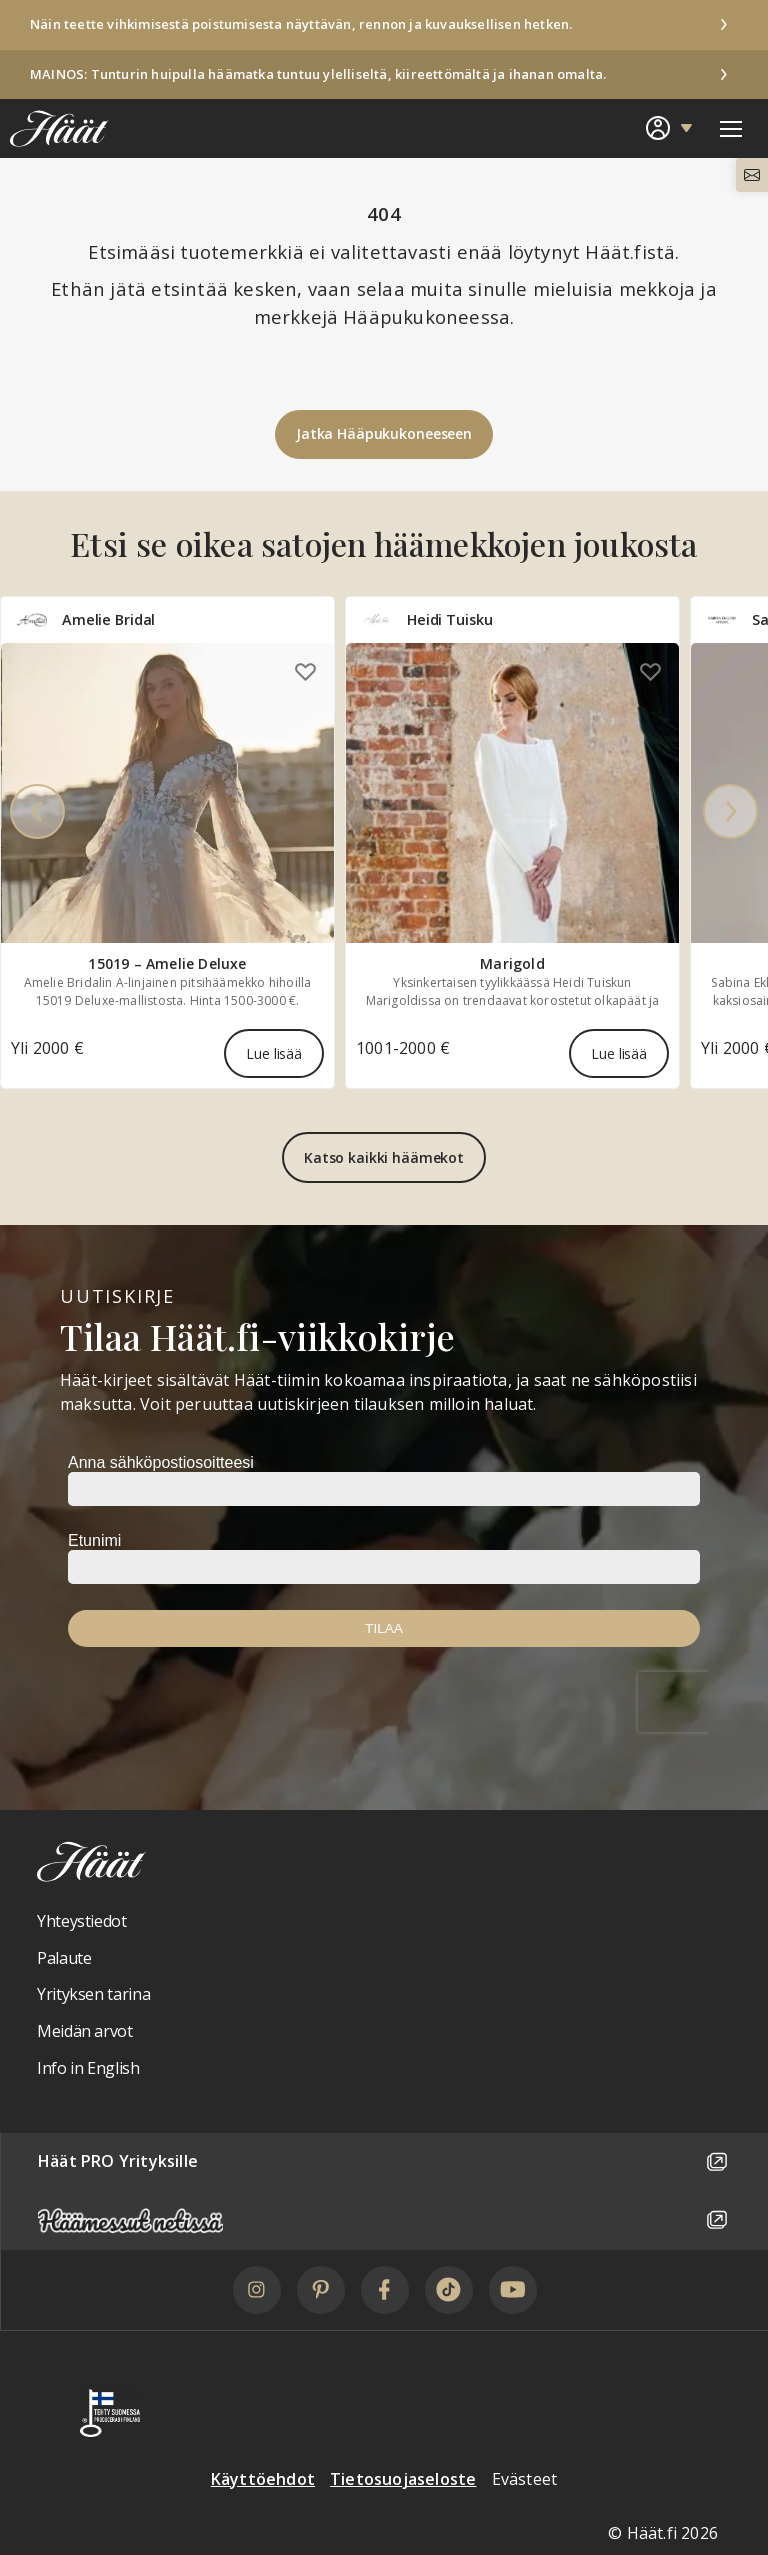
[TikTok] (449, 2290)
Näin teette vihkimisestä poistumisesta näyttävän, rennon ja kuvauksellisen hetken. (301, 24)
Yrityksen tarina (93, 1994)
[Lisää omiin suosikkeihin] (305, 671)
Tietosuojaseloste (403, 2479)
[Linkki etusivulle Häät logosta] (54, 128)
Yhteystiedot (82, 1921)
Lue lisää (274, 1054)
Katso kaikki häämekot (384, 1157)
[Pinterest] (321, 2290)
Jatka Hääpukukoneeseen (384, 433)
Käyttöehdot (263, 2479)
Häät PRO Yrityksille (384, 2162)
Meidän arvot (85, 2031)
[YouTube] (513, 2290)
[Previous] (37, 813)
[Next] (730, 813)
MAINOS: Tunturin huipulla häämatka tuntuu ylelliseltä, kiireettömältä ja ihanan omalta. (318, 74)
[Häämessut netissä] (384, 2220)
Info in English (88, 2068)
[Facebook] (385, 2290)
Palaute (64, 1958)
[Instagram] (257, 2290)
